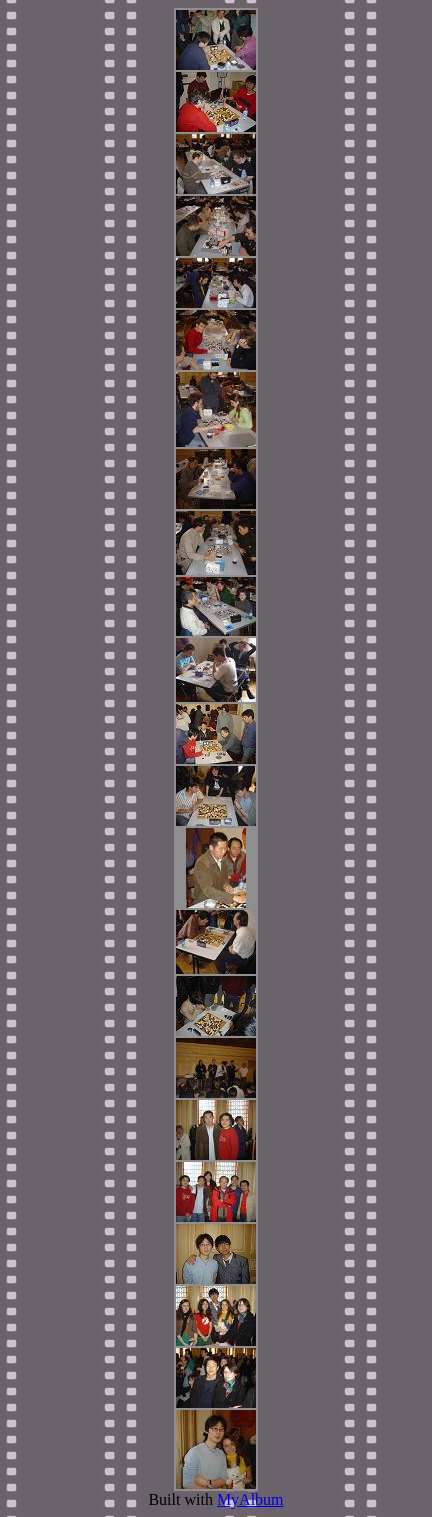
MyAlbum (250, 1499)
